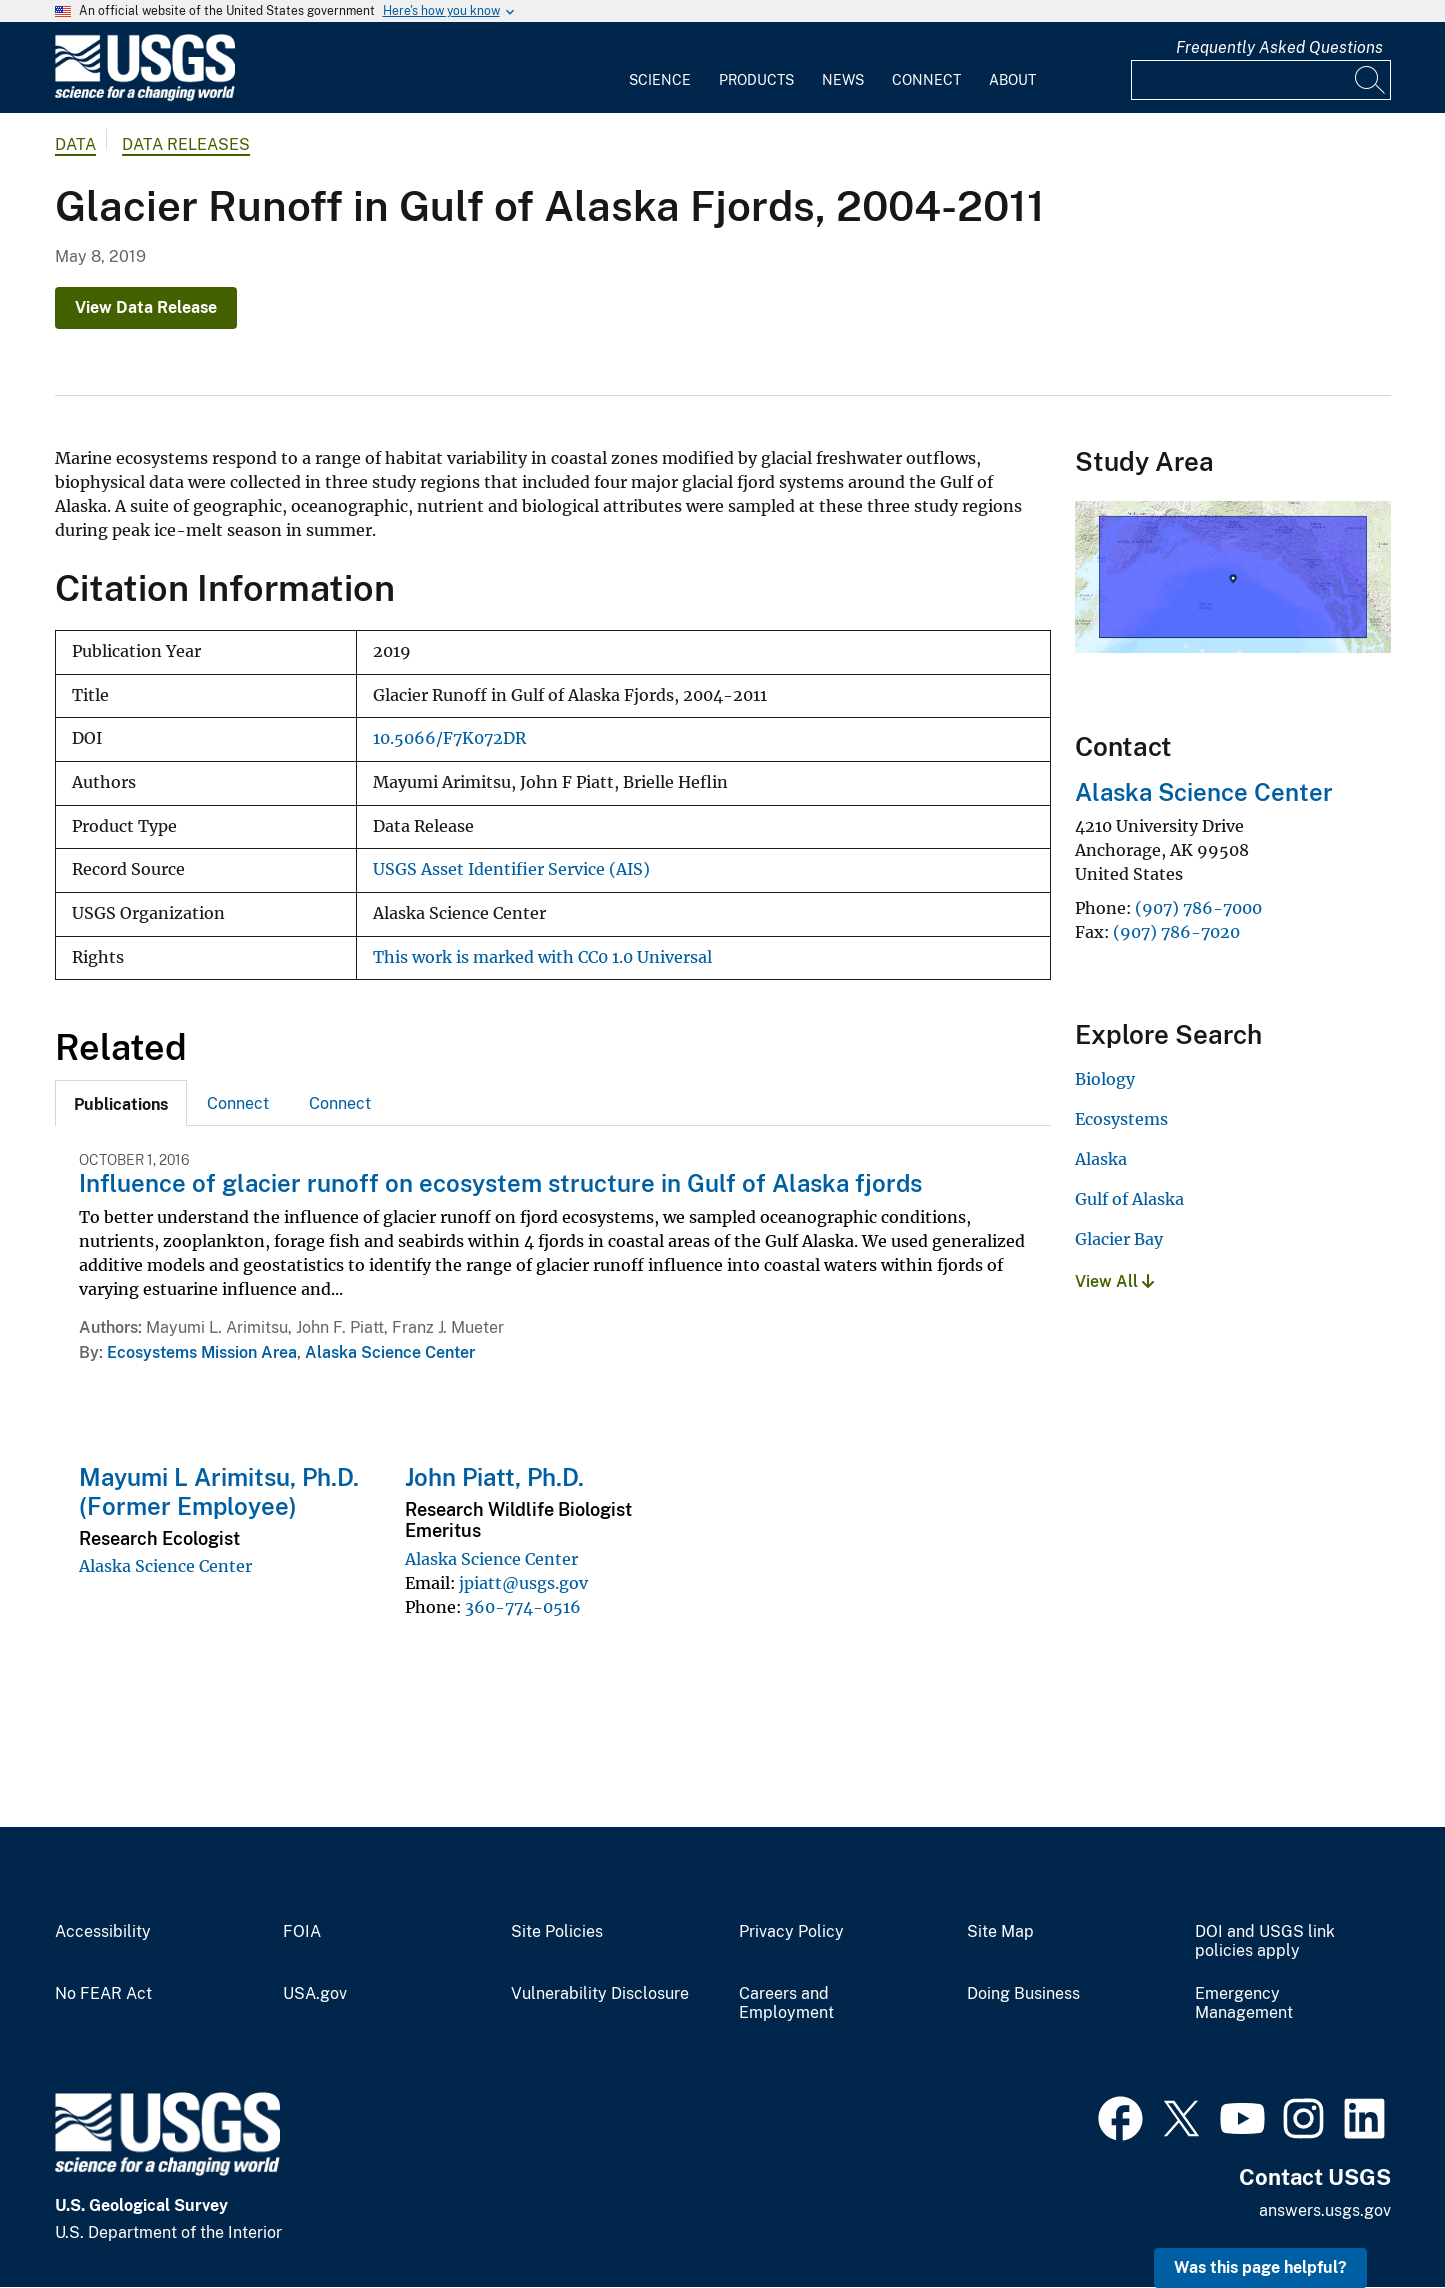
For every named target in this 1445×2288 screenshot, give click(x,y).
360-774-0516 (523, 1607)
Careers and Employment (786, 2003)
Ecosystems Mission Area (202, 1352)
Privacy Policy (791, 1932)
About (1012, 80)
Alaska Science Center (390, 1352)
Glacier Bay (1119, 1239)
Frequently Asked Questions (1279, 47)
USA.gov (315, 1994)
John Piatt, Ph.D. (494, 1477)
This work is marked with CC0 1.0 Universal (542, 957)
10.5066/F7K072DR (449, 738)
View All (1114, 1281)
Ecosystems (1121, 1119)
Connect (926, 80)
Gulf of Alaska (1129, 1199)
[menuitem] (660, 68)
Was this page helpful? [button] (1260, 2267)
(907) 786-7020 (1176, 932)
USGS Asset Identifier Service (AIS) (511, 869)
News (843, 80)
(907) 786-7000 (1198, 908)
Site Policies (557, 1932)
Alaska (1101, 1159)
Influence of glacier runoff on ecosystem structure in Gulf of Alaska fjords (500, 1183)
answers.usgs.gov (1325, 2210)
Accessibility (103, 1932)
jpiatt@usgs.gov (523, 1583)
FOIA (302, 1932)
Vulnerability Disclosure (600, 1994)
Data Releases (186, 144)
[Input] (1261, 80)
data (75, 144)
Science (660, 80)
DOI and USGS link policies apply (1265, 1941)
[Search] (1371, 80)
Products (756, 80)
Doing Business (1023, 1994)
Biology (1105, 1079)
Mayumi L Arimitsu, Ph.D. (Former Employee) (219, 1491)
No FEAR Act (103, 1994)
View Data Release (146, 307)
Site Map (1000, 1932)
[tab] (121, 1103)
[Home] (145, 96)
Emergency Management (1244, 2003)
